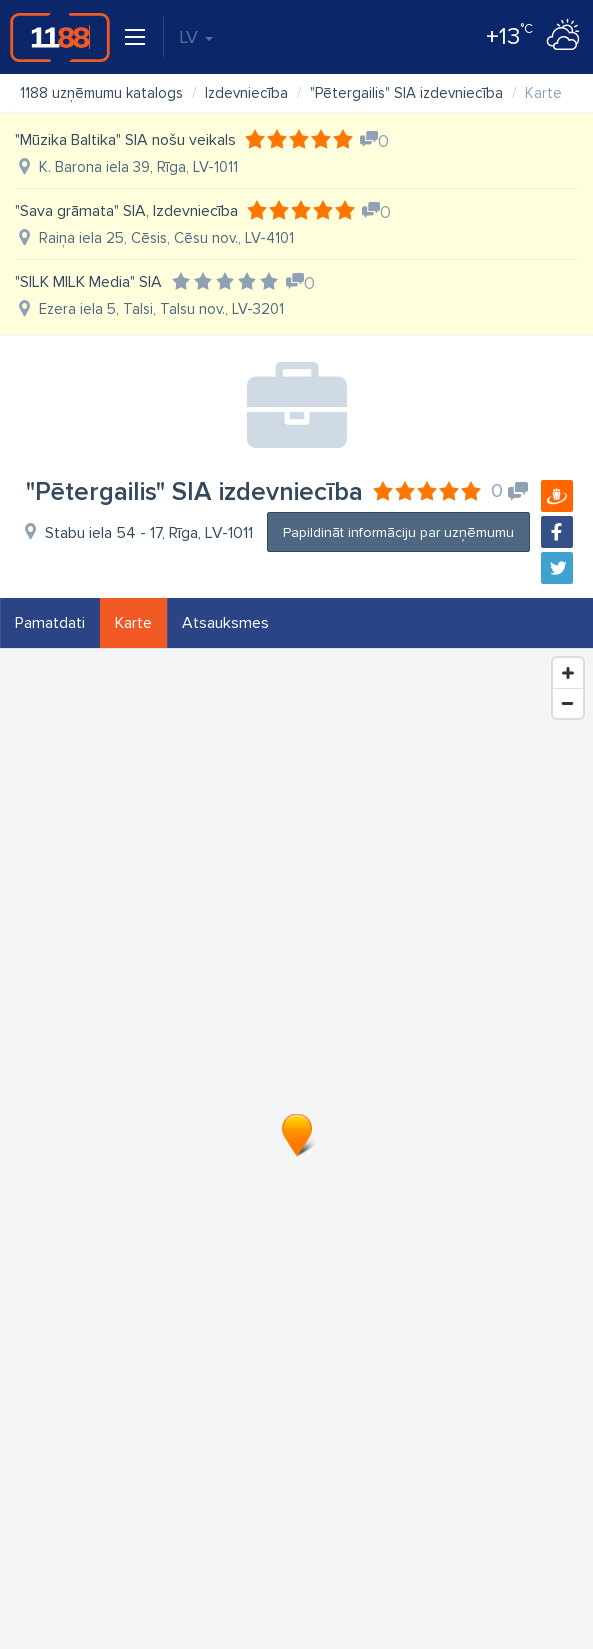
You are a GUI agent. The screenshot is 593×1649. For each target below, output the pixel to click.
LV (196, 37)
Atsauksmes (225, 623)
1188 (60, 37)
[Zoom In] (568, 673)
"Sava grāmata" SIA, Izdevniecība (126, 211)
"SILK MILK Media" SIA (88, 282)
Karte (133, 623)
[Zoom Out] (568, 703)
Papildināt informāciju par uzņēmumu (398, 532)
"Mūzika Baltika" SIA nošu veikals (125, 140)
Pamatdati (50, 623)
